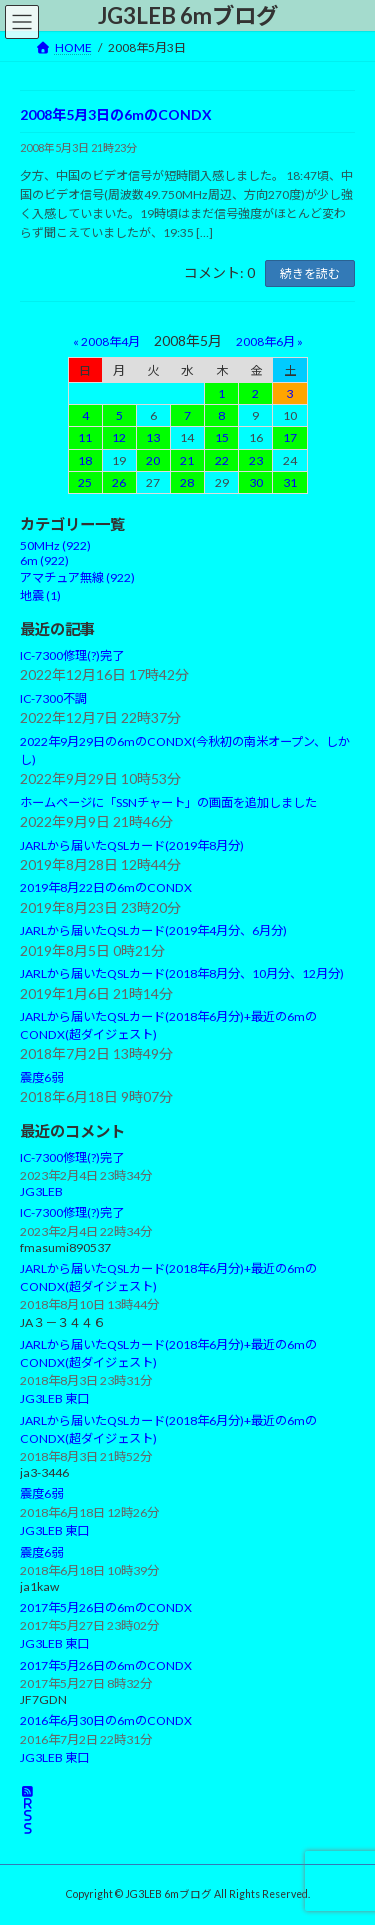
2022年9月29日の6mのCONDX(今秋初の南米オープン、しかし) (185, 751)
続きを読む (310, 273)
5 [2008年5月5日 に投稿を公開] (119, 416)
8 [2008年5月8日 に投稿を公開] (221, 416)
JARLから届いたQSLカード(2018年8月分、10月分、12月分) (182, 974)
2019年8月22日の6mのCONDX (106, 888)
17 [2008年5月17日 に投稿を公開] (290, 438)
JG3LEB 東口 (54, 1399)
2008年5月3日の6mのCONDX (116, 114)
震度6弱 (41, 1078)
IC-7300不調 (53, 699)
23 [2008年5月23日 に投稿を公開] (256, 460)
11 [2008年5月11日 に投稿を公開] (85, 438)
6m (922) (44, 561)
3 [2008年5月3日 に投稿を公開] (289, 394)
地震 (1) (40, 596)
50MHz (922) (55, 546)
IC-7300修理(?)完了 (72, 656)
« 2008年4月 (106, 341)
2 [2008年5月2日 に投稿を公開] (255, 394)
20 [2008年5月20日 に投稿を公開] (153, 460)
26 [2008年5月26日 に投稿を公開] (119, 482)
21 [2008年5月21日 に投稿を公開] (187, 460)
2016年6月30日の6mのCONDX (106, 1721)
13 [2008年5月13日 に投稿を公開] (153, 438)
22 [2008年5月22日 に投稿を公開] (222, 460)
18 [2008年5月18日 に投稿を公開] (85, 460)
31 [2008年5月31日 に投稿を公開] (290, 482)
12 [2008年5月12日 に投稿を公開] (119, 438)
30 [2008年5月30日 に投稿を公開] (256, 482)
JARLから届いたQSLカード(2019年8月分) (132, 845)
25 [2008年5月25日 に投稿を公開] (85, 482)
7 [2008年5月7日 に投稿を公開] (187, 416)
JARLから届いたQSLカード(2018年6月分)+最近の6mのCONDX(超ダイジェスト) (168, 1277)
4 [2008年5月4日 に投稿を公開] (85, 416)
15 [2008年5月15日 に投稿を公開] (222, 438)
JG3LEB (41, 1192)
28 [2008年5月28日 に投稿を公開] (187, 482)
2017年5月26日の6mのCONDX (106, 1608)
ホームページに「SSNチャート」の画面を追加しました (168, 802)
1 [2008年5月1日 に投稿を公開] (221, 394)
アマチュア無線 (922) (77, 578)
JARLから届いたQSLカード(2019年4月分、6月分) (153, 931)
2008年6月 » (269, 341)
